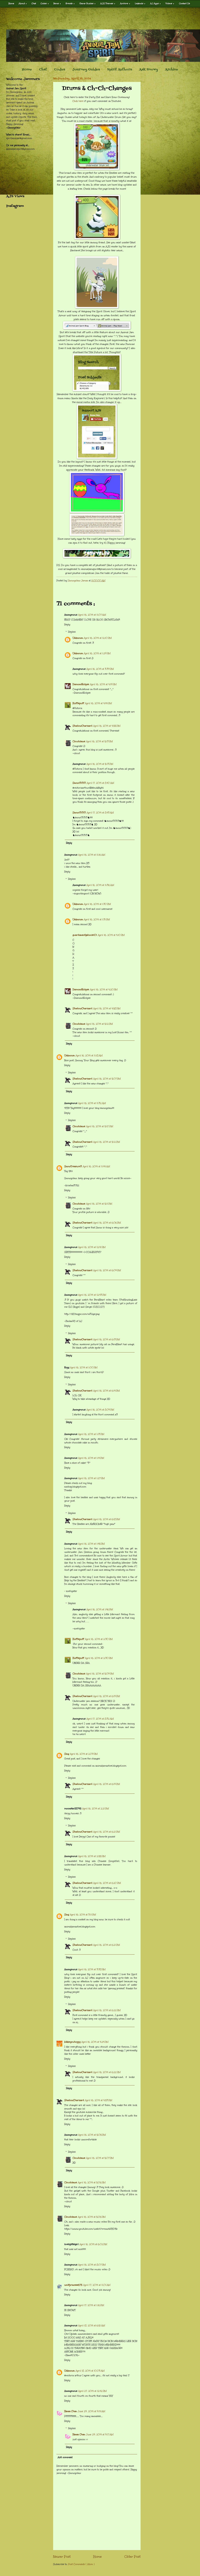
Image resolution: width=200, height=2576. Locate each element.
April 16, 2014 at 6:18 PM (106, 1519)
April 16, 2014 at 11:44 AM (96, 1166)
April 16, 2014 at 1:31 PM (97, 919)
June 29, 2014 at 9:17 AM (99, 2434)
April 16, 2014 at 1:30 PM (97, 904)
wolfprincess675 (73, 2285)
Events (70, 3)
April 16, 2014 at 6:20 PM (107, 1883)
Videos (170, 3)
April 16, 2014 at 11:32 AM (92, 1103)
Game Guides (87, 3)
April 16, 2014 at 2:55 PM (91, 1856)
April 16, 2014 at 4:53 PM (98, 2100)
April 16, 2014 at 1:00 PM (83, 1367)
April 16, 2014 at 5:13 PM (99, 741)
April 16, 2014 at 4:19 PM (103, 684)
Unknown (78, 638)
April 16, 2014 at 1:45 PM (91, 1543)
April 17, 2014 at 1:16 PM (91, 2305)
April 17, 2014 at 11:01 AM (96, 2285)
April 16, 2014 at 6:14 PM (106, 1390)
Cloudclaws (79, 741)
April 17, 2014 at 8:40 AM (100, 783)
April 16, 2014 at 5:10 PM (99, 1126)
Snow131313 (79, 783)
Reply (67, 624)
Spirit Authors (119, 69)
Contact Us (184, 3)
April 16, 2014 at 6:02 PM (93, 2244)
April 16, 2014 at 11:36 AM (100, 885)
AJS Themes (107, 3)
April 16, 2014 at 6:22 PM (106, 2010)
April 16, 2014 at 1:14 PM (91, 1458)
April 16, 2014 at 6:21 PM (106, 1831)
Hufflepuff (78, 703)
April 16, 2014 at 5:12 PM (99, 1023)
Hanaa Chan (70, 2411)
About (23, 3)
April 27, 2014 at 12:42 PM (92, 2391)
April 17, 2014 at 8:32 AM (100, 1718)
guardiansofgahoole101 (85, 935)
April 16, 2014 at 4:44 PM (98, 703)
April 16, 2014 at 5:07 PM (107, 1078)
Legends (140, 3)
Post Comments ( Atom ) (81, 2564)
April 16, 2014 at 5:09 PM (100, 1673)
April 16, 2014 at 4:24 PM (94, 2041)
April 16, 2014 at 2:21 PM (95, 1808)
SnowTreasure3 (73, 1166)
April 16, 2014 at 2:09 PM (83, 1753)
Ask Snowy (148, 69)
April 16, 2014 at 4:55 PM (106, 725)
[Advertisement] (100, 18)
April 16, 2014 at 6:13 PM (106, 1339)
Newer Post (62, 2556)
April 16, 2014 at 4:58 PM (106, 1008)
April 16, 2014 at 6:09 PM (107, 1270)
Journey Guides (86, 69)
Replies (72, 631)
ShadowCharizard (82, 725)
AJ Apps (155, 3)
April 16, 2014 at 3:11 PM (83, 1914)
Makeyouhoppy (72, 2041)
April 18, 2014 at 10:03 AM (90, 2370)
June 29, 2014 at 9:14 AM (91, 2411)
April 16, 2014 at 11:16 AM (91, 854)
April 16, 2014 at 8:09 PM (100, 1409)
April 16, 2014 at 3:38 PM (91, 1969)
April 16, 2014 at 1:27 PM (91, 1478)
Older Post (132, 2556)
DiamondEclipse (81, 684)
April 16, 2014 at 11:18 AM (89, 1055)
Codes (44, 3)
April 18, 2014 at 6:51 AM (91, 2325)
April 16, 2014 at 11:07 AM (92, 614)
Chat (33, 3)
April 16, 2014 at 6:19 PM (106, 1696)
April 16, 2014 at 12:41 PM (91, 1247)
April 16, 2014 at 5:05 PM (92, 2134)
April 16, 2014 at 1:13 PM (91, 1434)
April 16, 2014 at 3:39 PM (100, 669)
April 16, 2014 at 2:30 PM (99, 1639)
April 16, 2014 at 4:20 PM (103, 989)
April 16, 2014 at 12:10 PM (98, 638)
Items (57, 3)
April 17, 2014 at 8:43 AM (100, 812)
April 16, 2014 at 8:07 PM (92, 2264)
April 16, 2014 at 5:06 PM (91, 2182)
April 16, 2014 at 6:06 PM (107, 1222)
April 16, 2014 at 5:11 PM (99, 1203)
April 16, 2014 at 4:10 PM (111, 935)
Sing (66, 1753)
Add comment (65, 2457)
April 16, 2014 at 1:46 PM (99, 1609)
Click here (78, 101)
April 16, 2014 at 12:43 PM (92, 1294)
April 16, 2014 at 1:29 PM (97, 653)
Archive (125, 3)
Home (11, 3)
